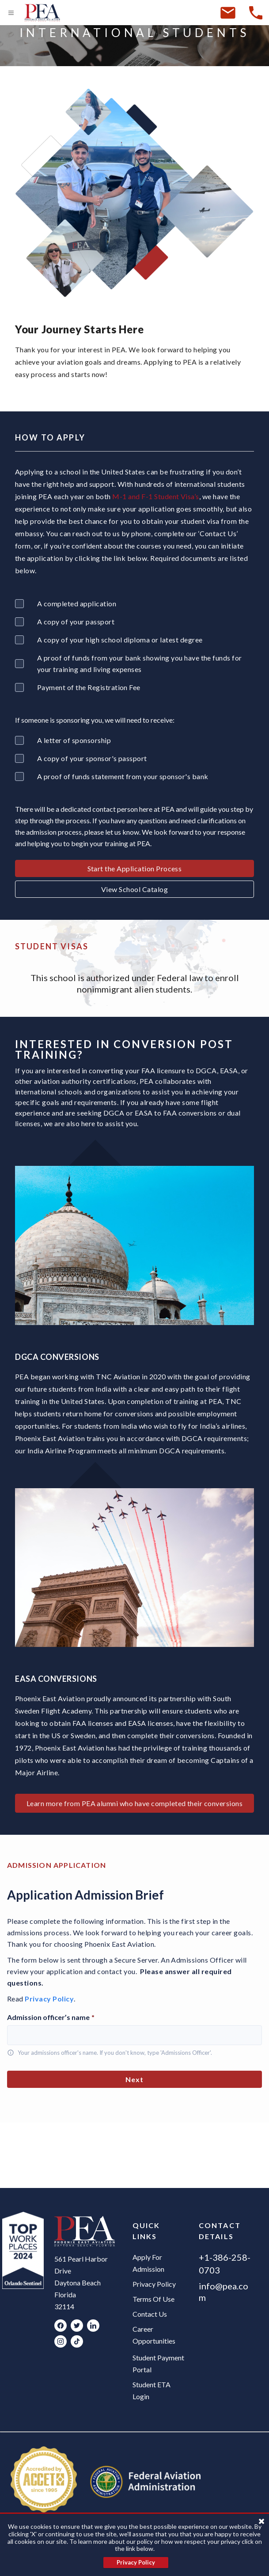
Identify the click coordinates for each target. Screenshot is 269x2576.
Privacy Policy (49, 1998)
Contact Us (150, 2314)
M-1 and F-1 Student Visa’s (155, 496)
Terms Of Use (153, 2299)
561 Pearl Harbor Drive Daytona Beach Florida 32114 (81, 2283)
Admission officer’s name (51, 2017)
